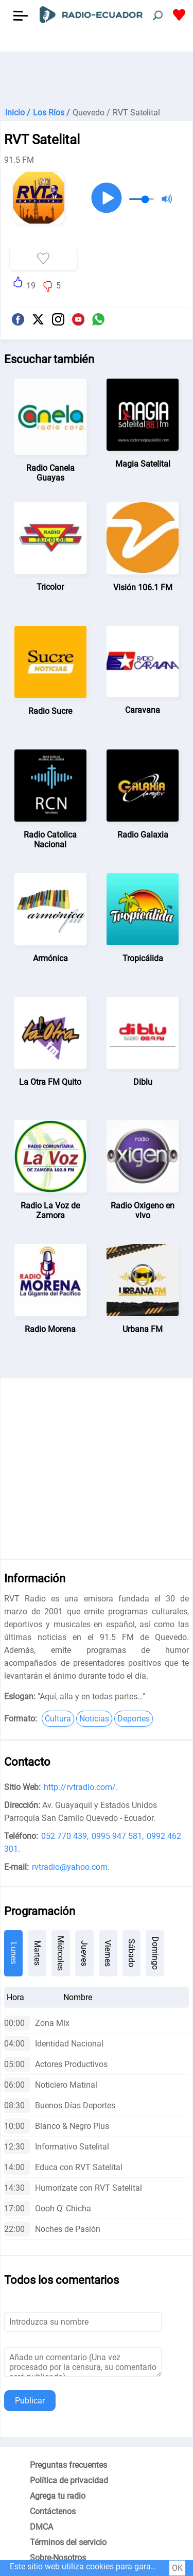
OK (177, 2568)
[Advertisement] (96, 77)
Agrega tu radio (57, 2496)
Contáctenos (53, 2511)
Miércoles (60, 1953)
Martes (37, 1953)
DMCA (41, 2527)
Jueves (84, 1953)
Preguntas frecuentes (68, 2465)
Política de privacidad (69, 2480)
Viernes (108, 1953)
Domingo (155, 1953)
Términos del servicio (68, 2542)
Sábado (131, 1953)
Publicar (30, 2401)
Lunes (14, 1953)
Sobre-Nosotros (58, 2558)
